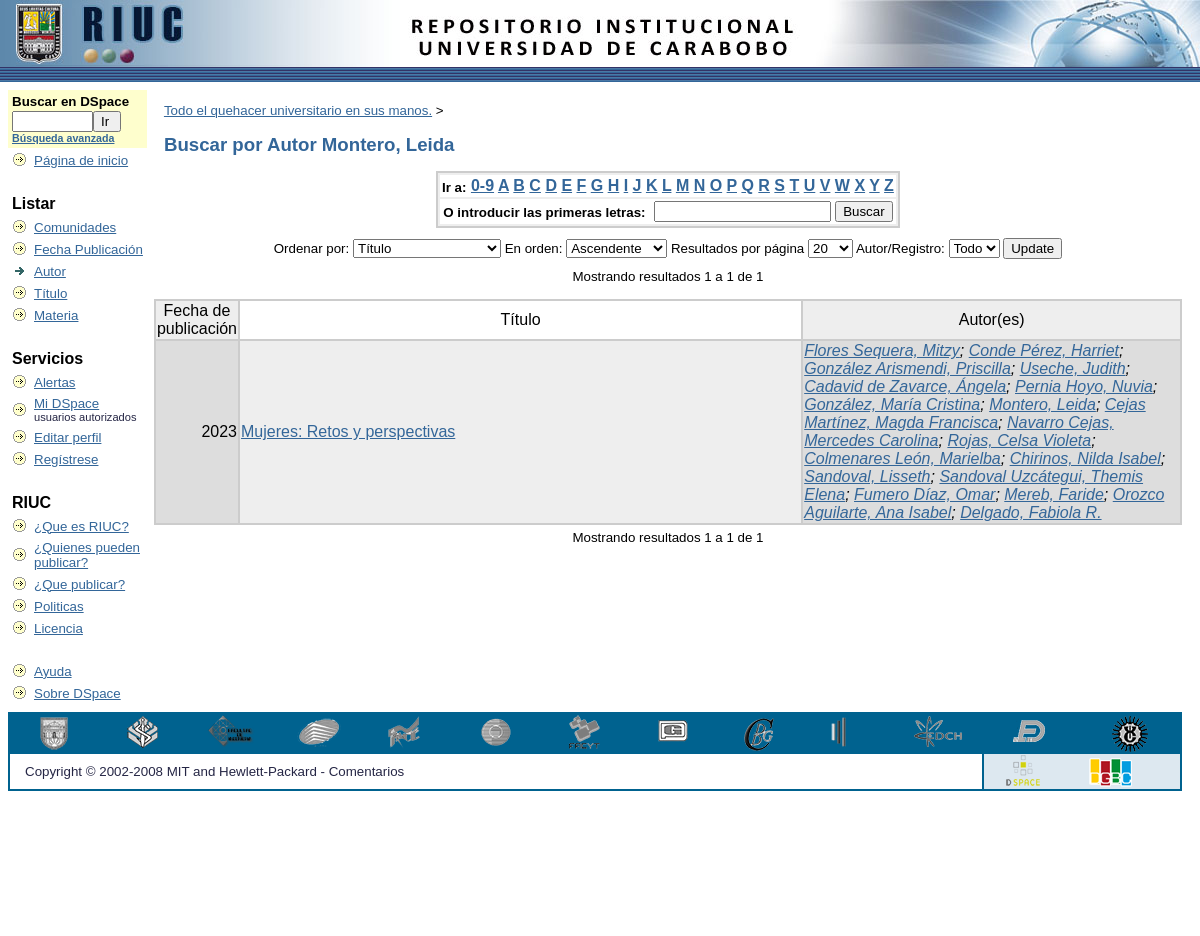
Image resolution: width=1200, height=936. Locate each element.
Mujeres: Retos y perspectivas (348, 431)
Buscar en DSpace (70, 101)
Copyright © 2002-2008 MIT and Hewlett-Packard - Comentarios (214, 771)
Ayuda (53, 671)
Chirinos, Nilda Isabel (1085, 458)
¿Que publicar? (79, 584)
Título (50, 293)
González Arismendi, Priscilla (907, 368)
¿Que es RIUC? (81, 526)
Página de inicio (81, 160)
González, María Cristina (892, 404)
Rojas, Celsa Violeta (1019, 440)
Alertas (54, 382)
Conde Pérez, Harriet (1044, 350)
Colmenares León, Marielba (902, 458)
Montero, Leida (1042, 404)
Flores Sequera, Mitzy (882, 350)
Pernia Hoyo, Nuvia (1084, 386)
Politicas (59, 606)
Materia (56, 315)
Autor (50, 271)
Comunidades (75, 227)
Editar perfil (67, 437)
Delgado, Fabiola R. (1030, 512)
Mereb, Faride (1054, 494)
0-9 (482, 185)
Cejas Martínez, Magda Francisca (974, 413)
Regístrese (66, 459)
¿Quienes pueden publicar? (87, 555)
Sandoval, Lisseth (867, 476)
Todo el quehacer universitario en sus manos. (298, 110)
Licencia (58, 628)
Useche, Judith (1073, 368)
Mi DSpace (66, 403)
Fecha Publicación (88, 249)
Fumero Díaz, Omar (924, 494)
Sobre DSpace (77, 693)
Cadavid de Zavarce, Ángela (905, 386)
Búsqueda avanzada (63, 138)
